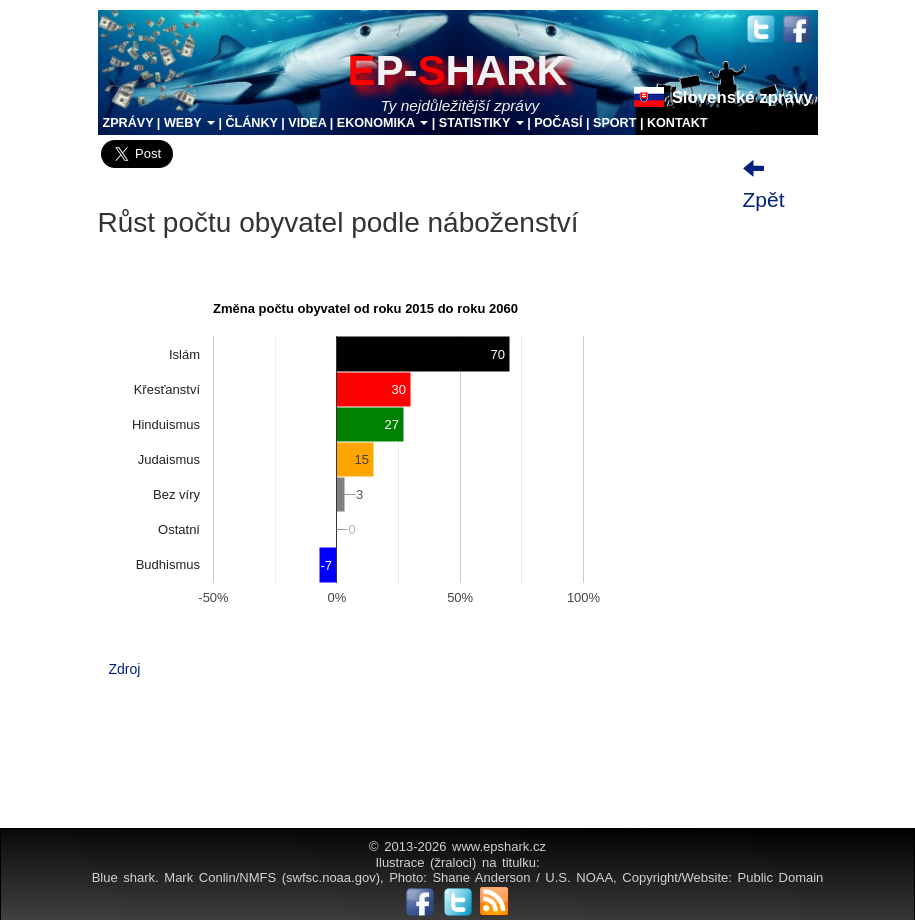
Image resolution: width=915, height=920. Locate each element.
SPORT (614, 123)
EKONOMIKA (382, 123)
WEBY (189, 123)
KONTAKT (677, 123)
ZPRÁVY (128, 123)
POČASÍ (558, 123)
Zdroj (125, 669)
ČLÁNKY (251, 123)
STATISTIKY (481, 123)
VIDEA (307, 123)
